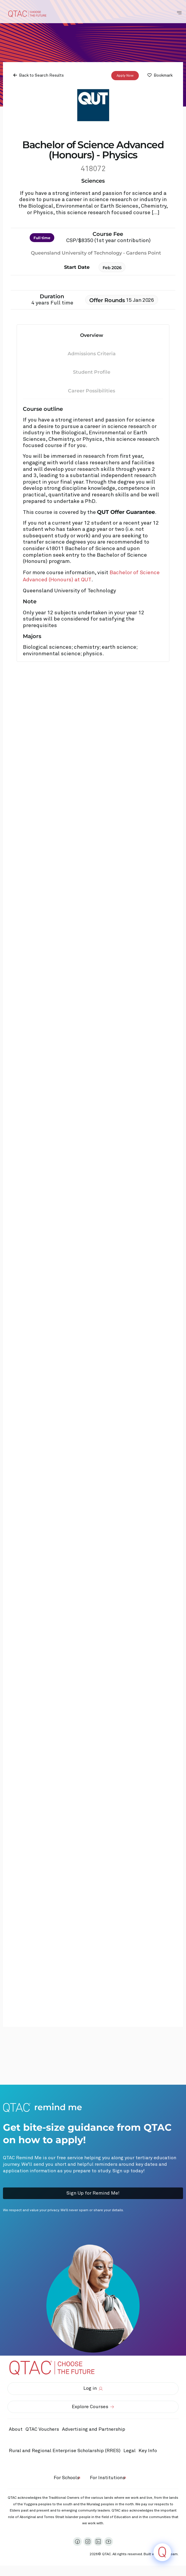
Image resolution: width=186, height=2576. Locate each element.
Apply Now (125, 75)
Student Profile (91, 372)
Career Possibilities (91, 391)
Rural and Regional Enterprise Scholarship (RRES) (64, 2450)
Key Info (149, 2451)
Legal (129, 2450)
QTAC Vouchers (42, 2429)
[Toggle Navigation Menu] (179, 13)
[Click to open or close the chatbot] (162, 2552)
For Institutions (107, 2477)
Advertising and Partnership (93, 2429)
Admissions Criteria (92, 353)
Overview (91, 335)
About (16, 2429)
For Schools (67, 2477)
